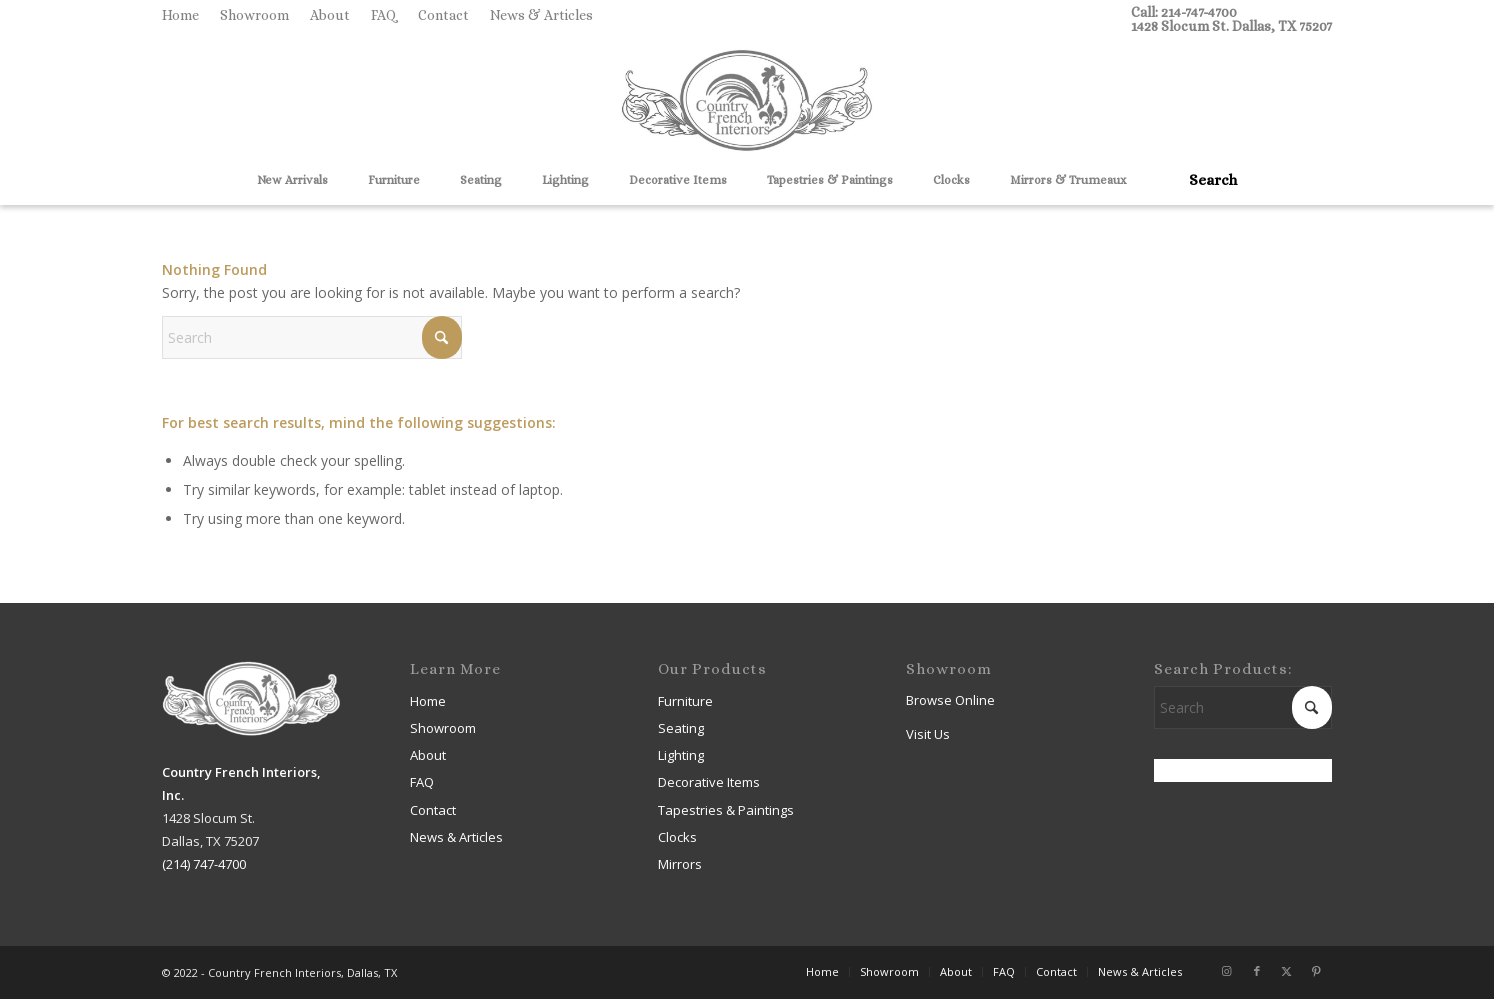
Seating (681, 728)
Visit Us (928, 734)
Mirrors (680, 864)
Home (180, 15)
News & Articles (541, 15)
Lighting (681, 755)
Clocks (677, 837)
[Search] (1206, 180)
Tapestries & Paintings (726, 810)
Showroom (254, 15)
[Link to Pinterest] (1317, 971)
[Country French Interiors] (747, 103)
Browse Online (950, 700)
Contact (443, 15)
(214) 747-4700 (204, 864)
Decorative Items (709, 782)
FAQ (384, 15)
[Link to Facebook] (1257, 971)
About (330, 15)
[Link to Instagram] (1227, 971)
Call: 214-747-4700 (1184, 12)
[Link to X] (1287, 971)
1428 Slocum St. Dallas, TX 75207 (1231, 26)
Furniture (685, 701)
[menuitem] (186, 15)
